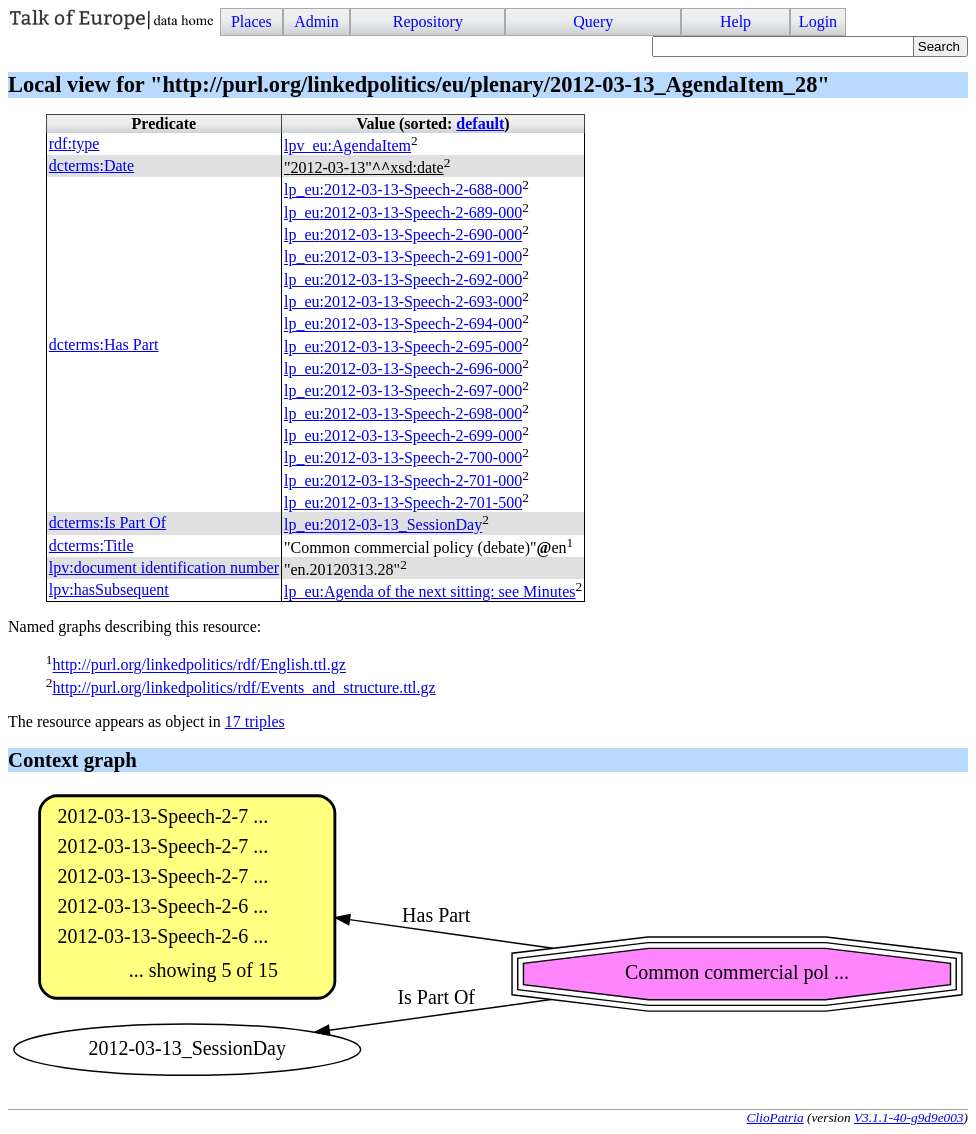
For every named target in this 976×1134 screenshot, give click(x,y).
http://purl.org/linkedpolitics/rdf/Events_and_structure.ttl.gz (243, 687)
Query (593, 21)
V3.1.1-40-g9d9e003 (909, 1117)
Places (251, 21)
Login (818, 21)
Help (735, 21)
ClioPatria (775, 1117)
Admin (316, 21)
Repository (428, 21)
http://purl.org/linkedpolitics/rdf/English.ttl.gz (198, 665)
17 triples (255, 721)
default (480, 123)
